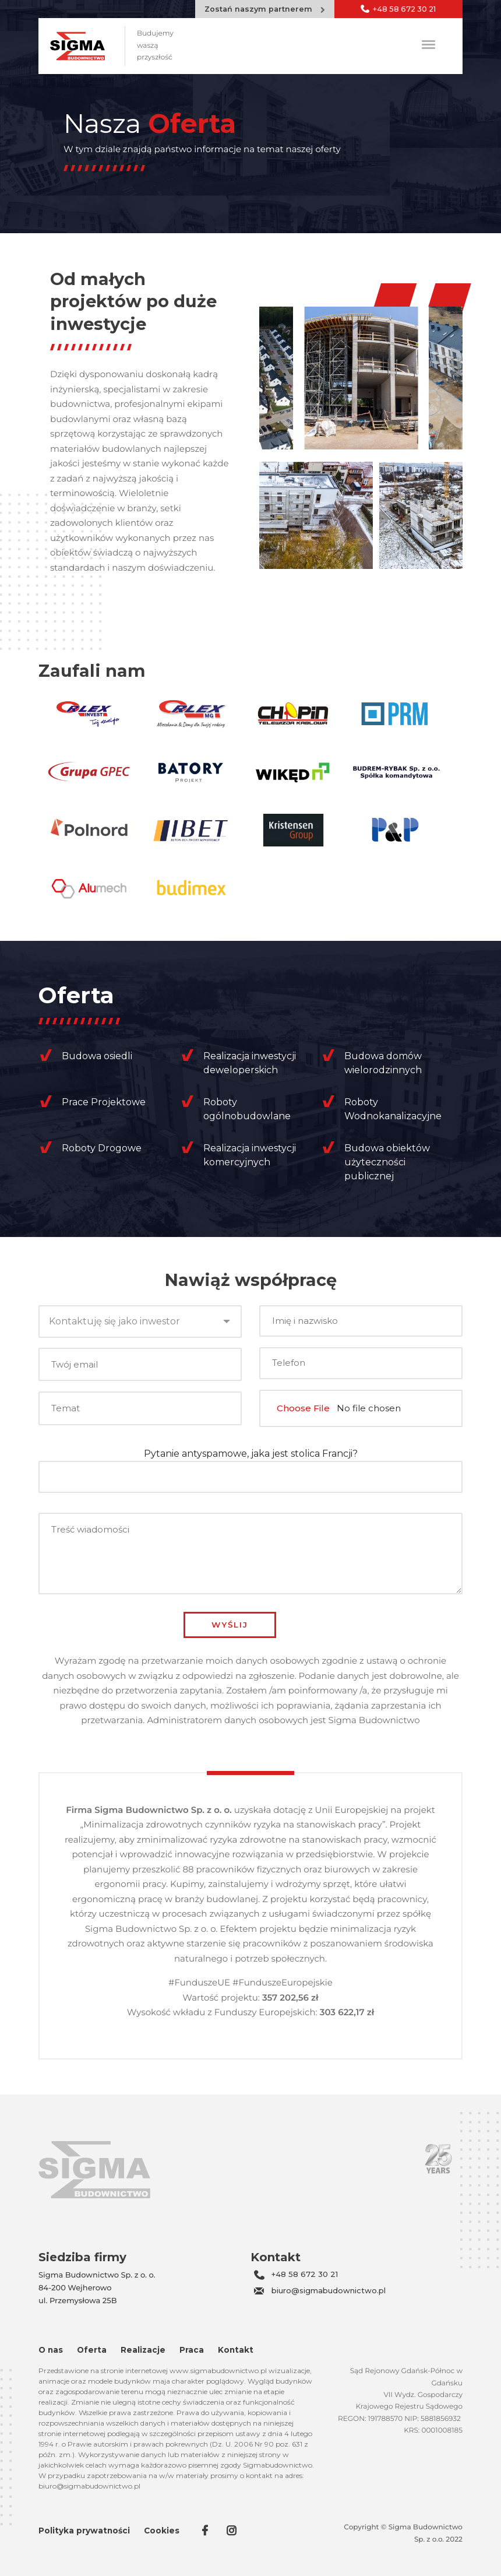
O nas (50, 2349)
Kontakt (235, 2349)
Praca (191, 2349)
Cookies (161, 2530)
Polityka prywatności (84, 2530)
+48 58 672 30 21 (304, 2274)
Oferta (92, 2349)
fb (206, 2530)
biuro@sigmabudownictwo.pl (328, 2290)
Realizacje (143, 2349)
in (232, 2530)
